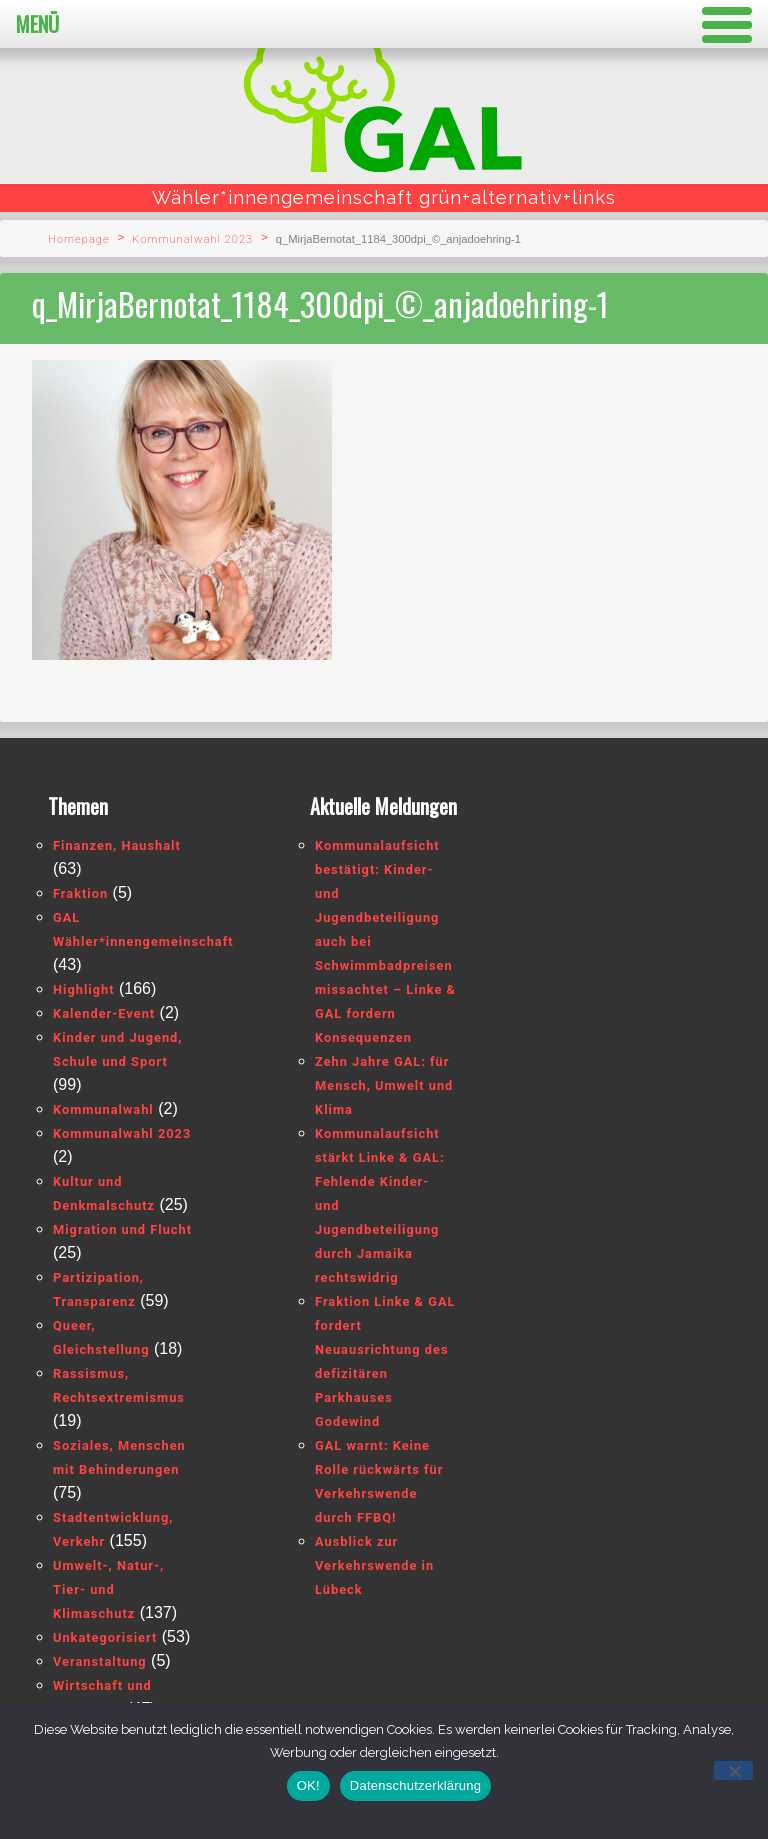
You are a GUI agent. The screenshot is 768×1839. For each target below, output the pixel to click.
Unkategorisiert (105, 1637)
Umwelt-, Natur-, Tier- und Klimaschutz (108, 1589)
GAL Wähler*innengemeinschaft (143, 929)
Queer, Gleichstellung (101, 1337)
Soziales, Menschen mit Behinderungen (119, 1457)
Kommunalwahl (103, 1109)
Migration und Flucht (122, 1229)
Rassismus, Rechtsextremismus (119, 1385)
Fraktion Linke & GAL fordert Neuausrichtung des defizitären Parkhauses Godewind (385, 1361)
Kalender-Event (104, 1013)
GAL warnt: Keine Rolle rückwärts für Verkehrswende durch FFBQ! (379, 1481)
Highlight (83, 989)
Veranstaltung (100, 1661)
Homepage (79, 239)
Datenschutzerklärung (415, 1785)
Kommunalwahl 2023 (192, 239)
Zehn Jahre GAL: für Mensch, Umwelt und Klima (384, 1085)
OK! (308, 1785)
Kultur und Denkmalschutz (104, 1193)
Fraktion (80, 893)
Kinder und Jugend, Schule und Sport (117, 1049)
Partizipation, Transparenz (98, 1289)
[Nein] (733, 1771)
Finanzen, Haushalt (117, 845)
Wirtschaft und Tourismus (102, 1697)
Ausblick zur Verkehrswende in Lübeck (374, 1565)
